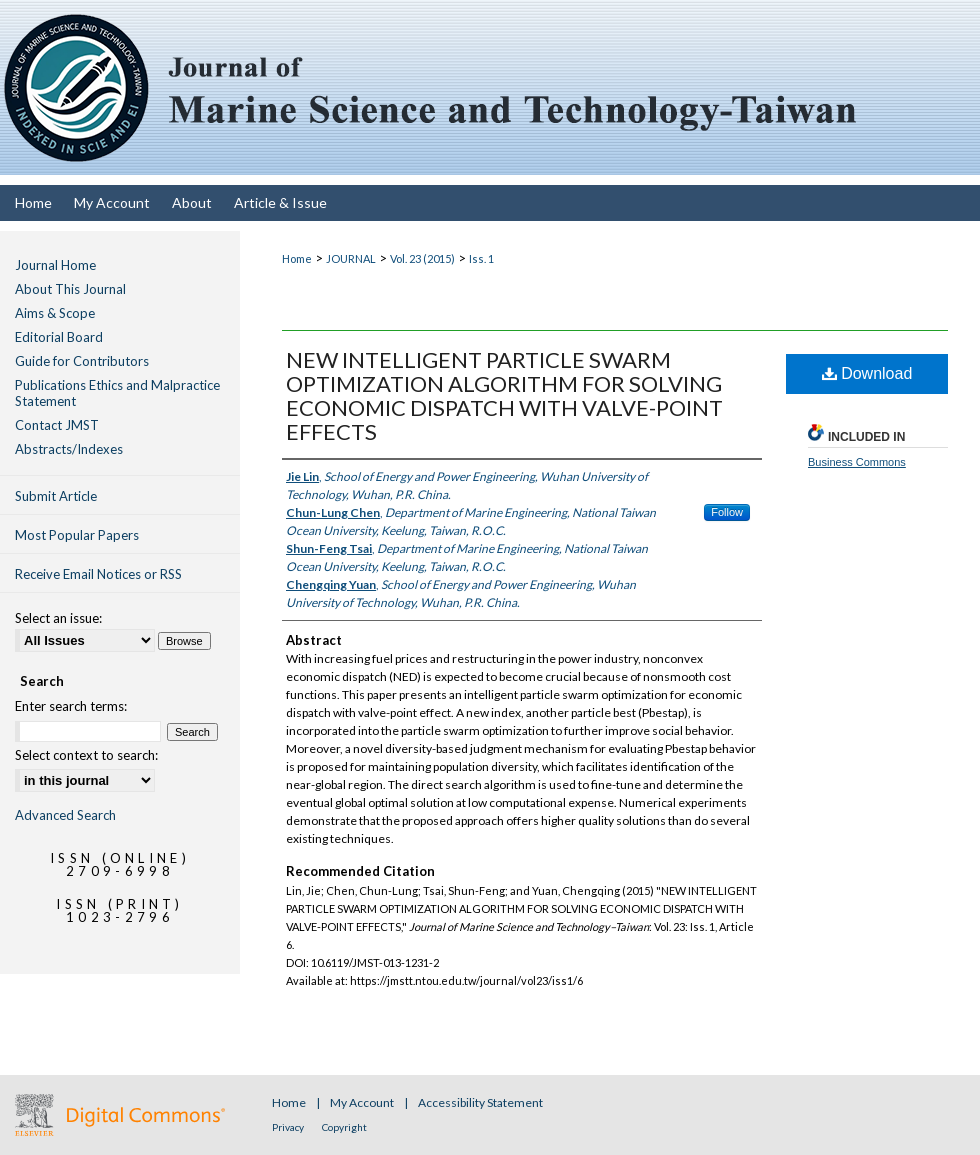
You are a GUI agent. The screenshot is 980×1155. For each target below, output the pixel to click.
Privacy (289, 1127)
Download (867, 373)
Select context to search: (86, 755)
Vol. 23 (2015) (422, 258)
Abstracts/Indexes (69, 449)
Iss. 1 (481, 258)
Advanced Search (65, 815)
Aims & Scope (55, 313)
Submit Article (56, 496)
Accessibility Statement (480, 1102)
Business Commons (857, 462)
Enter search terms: (71, 706)
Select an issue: (58, 618)
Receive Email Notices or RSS (98, 574)
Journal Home (55, 265)
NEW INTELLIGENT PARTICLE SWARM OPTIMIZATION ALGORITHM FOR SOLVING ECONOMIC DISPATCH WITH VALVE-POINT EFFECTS (504, 395)
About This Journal (70, 289)
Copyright (344, 1127)
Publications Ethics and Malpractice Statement (117, 393)
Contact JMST (57, 425)
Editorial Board (59, 337)
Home (297, 258)
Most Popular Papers (77, 535)
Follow (727, 512)
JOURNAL (351, 258)
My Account (363, 1102)
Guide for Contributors (82, 361)
